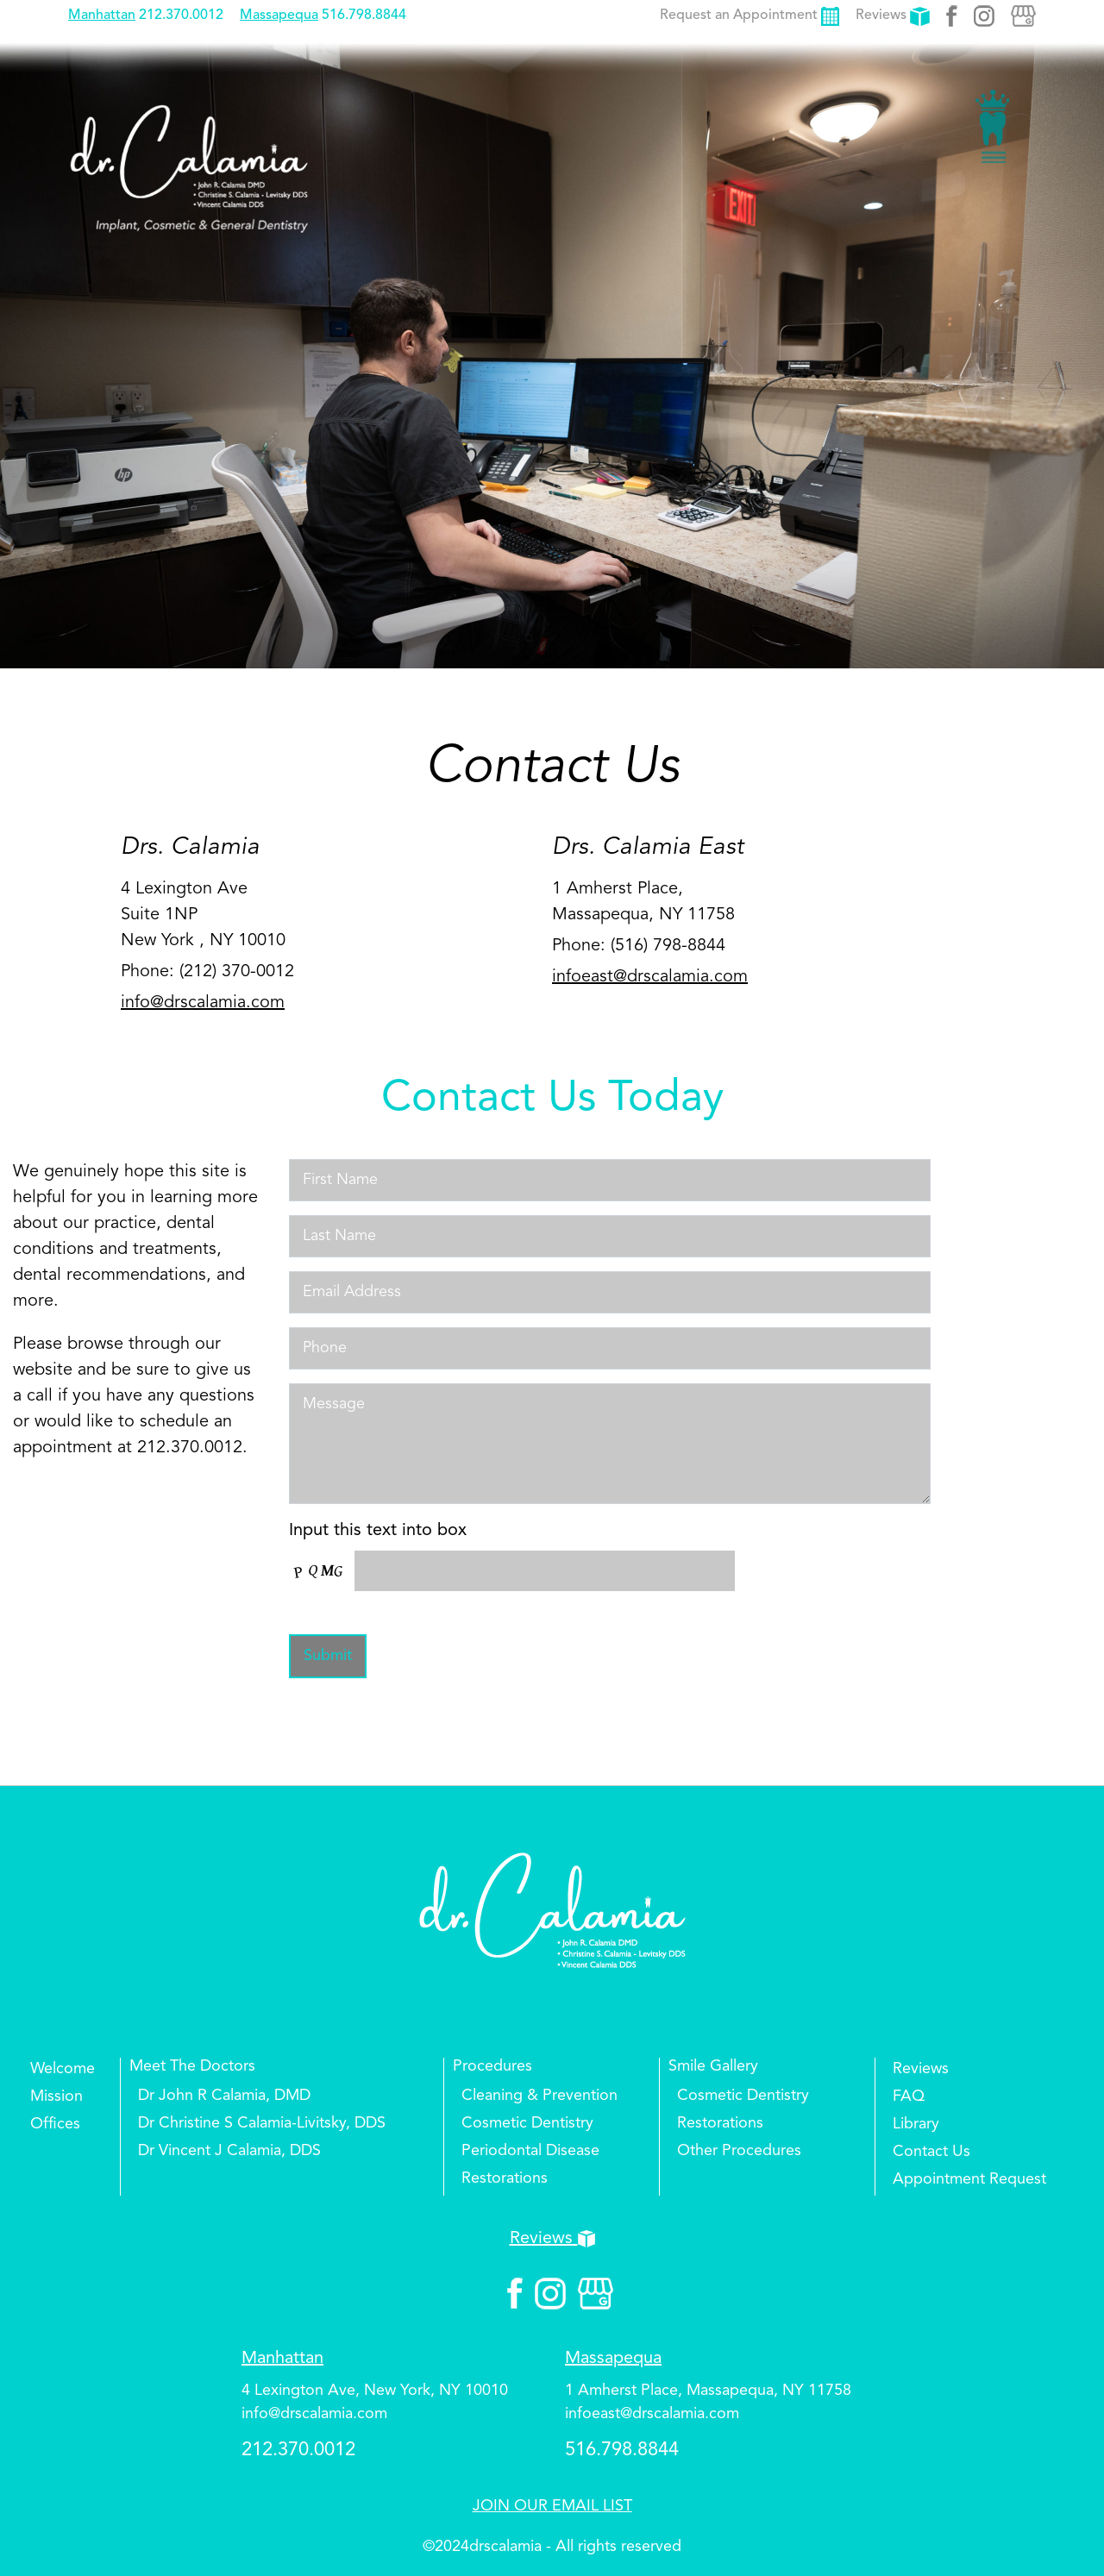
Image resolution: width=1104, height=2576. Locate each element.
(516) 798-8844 (668, 946)
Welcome (62, 2069)
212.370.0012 (181, 15)
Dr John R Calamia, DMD (224, 2095)
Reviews (893, 15)
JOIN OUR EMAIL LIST (552, 2506)
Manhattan (101, 15)
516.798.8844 (364, 15)
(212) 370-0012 (236, 972)
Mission (56, 2096)
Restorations (504, 2178)
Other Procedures (739, 2151)
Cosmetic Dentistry (527, 2123)
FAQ (909, 2096)
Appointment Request (969, 2179)
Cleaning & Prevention (539, 2095)
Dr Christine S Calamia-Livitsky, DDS (262, 2123)
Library (916, 2124)
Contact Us (931, 2151)
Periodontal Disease (530, 2151)
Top (1061, 2511)
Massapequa (279, 15)
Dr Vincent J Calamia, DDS (229, 2151)
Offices (55, 2124)
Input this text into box (378, 1530)
